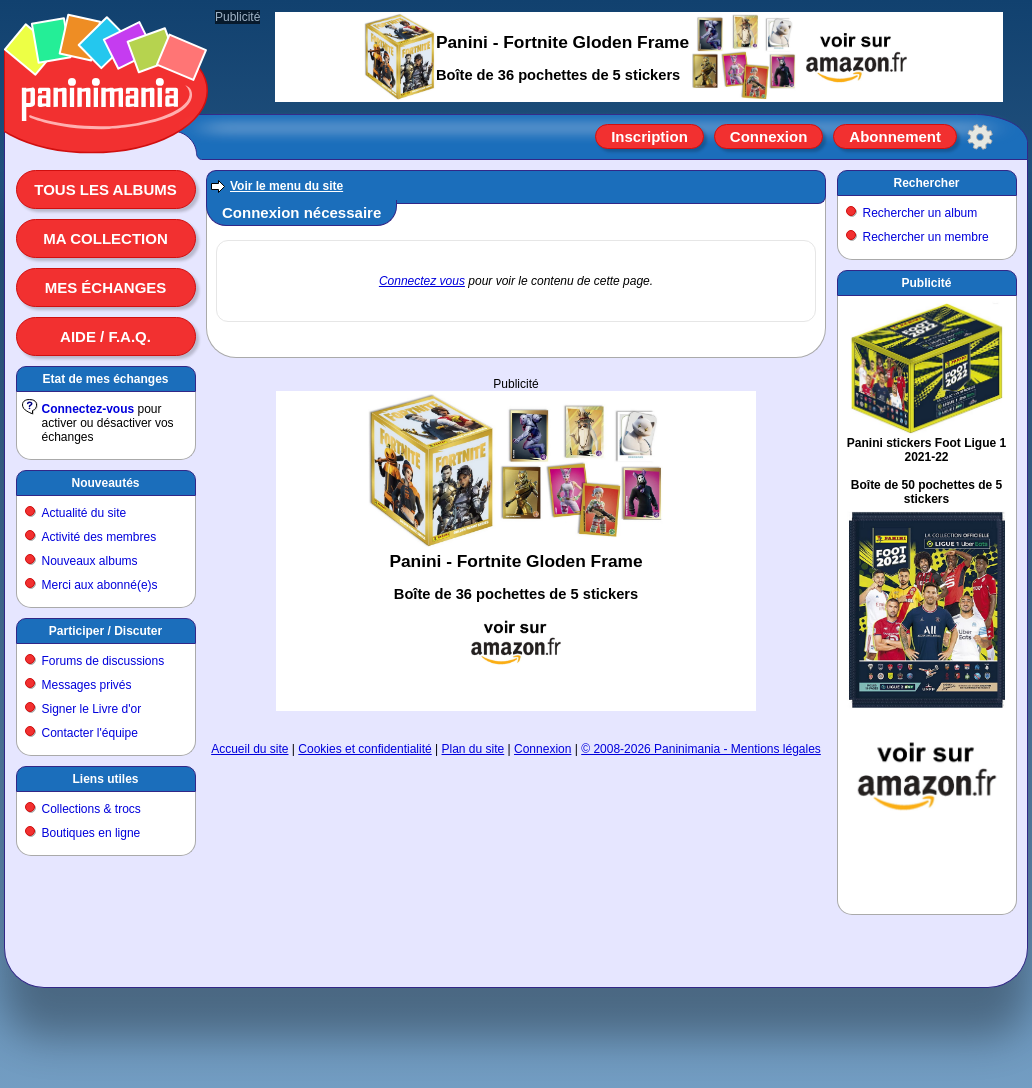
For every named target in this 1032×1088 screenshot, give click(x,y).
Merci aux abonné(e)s (100, 585)
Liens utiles (105, 779)
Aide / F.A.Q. (105, 336)
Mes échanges (106, 287)
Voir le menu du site (286, 186)
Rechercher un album (920, 213)
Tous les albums (105, 189)
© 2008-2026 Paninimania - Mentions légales (701, 749)
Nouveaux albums (90, 561)
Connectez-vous (88, 409)
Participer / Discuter (105, 631)
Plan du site (473, 749)
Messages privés (87, 685)
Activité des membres (99, 537)
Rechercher (926, 183)
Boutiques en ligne (91, 833)
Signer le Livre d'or (92, 709)
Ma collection (105, 238)
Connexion (769, 136)
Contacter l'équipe (90, 733)
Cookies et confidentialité (364, 749)
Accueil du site (249, 749)
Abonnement (895, 136)
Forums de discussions (103, 661)
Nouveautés (105, 483)
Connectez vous (422, 281)
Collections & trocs (91, 809)
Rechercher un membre (926, 237)
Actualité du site (84, 513)
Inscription (649, 136)
